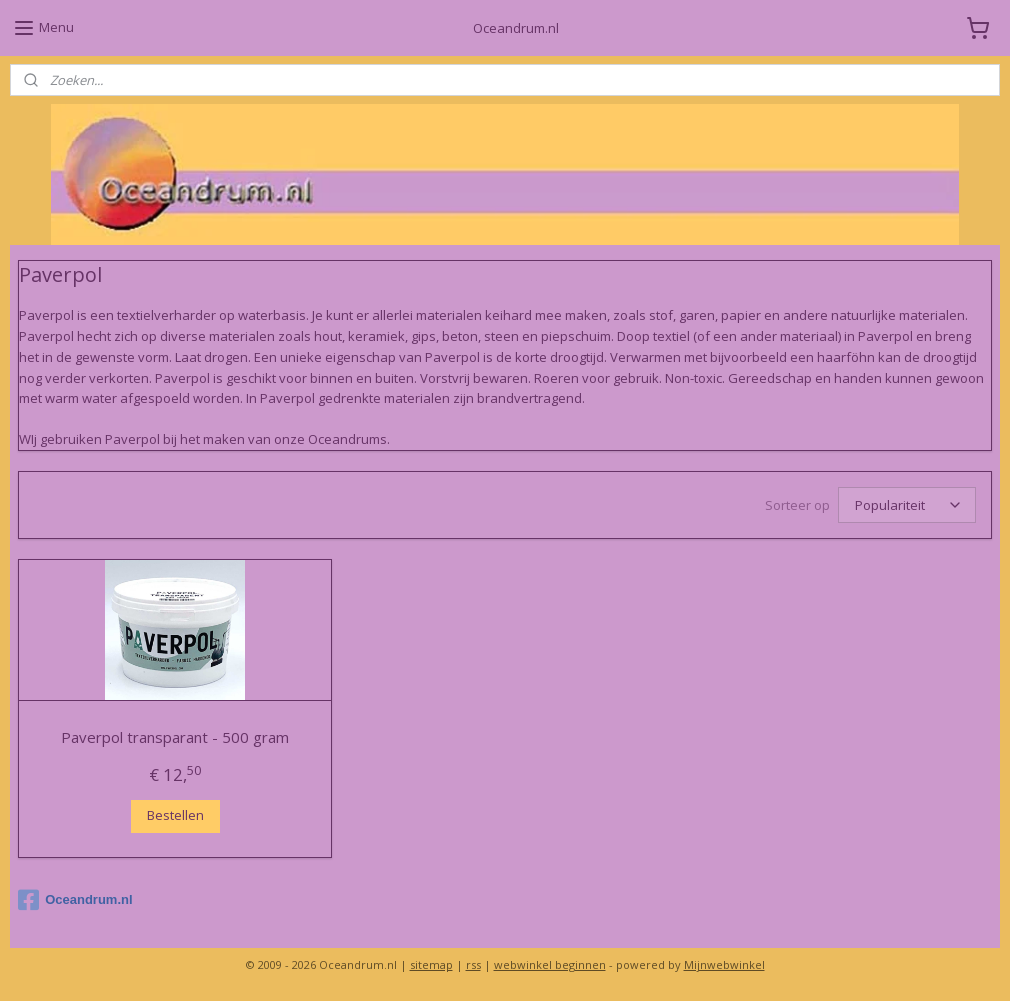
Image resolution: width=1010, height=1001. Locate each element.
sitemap (431, 964)
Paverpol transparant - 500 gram (175, 737)
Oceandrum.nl (75, 900)
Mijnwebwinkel (724, 964)
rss (473, 964)
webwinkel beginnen (550, 964)
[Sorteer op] (907, 505)
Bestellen (175, 816)
